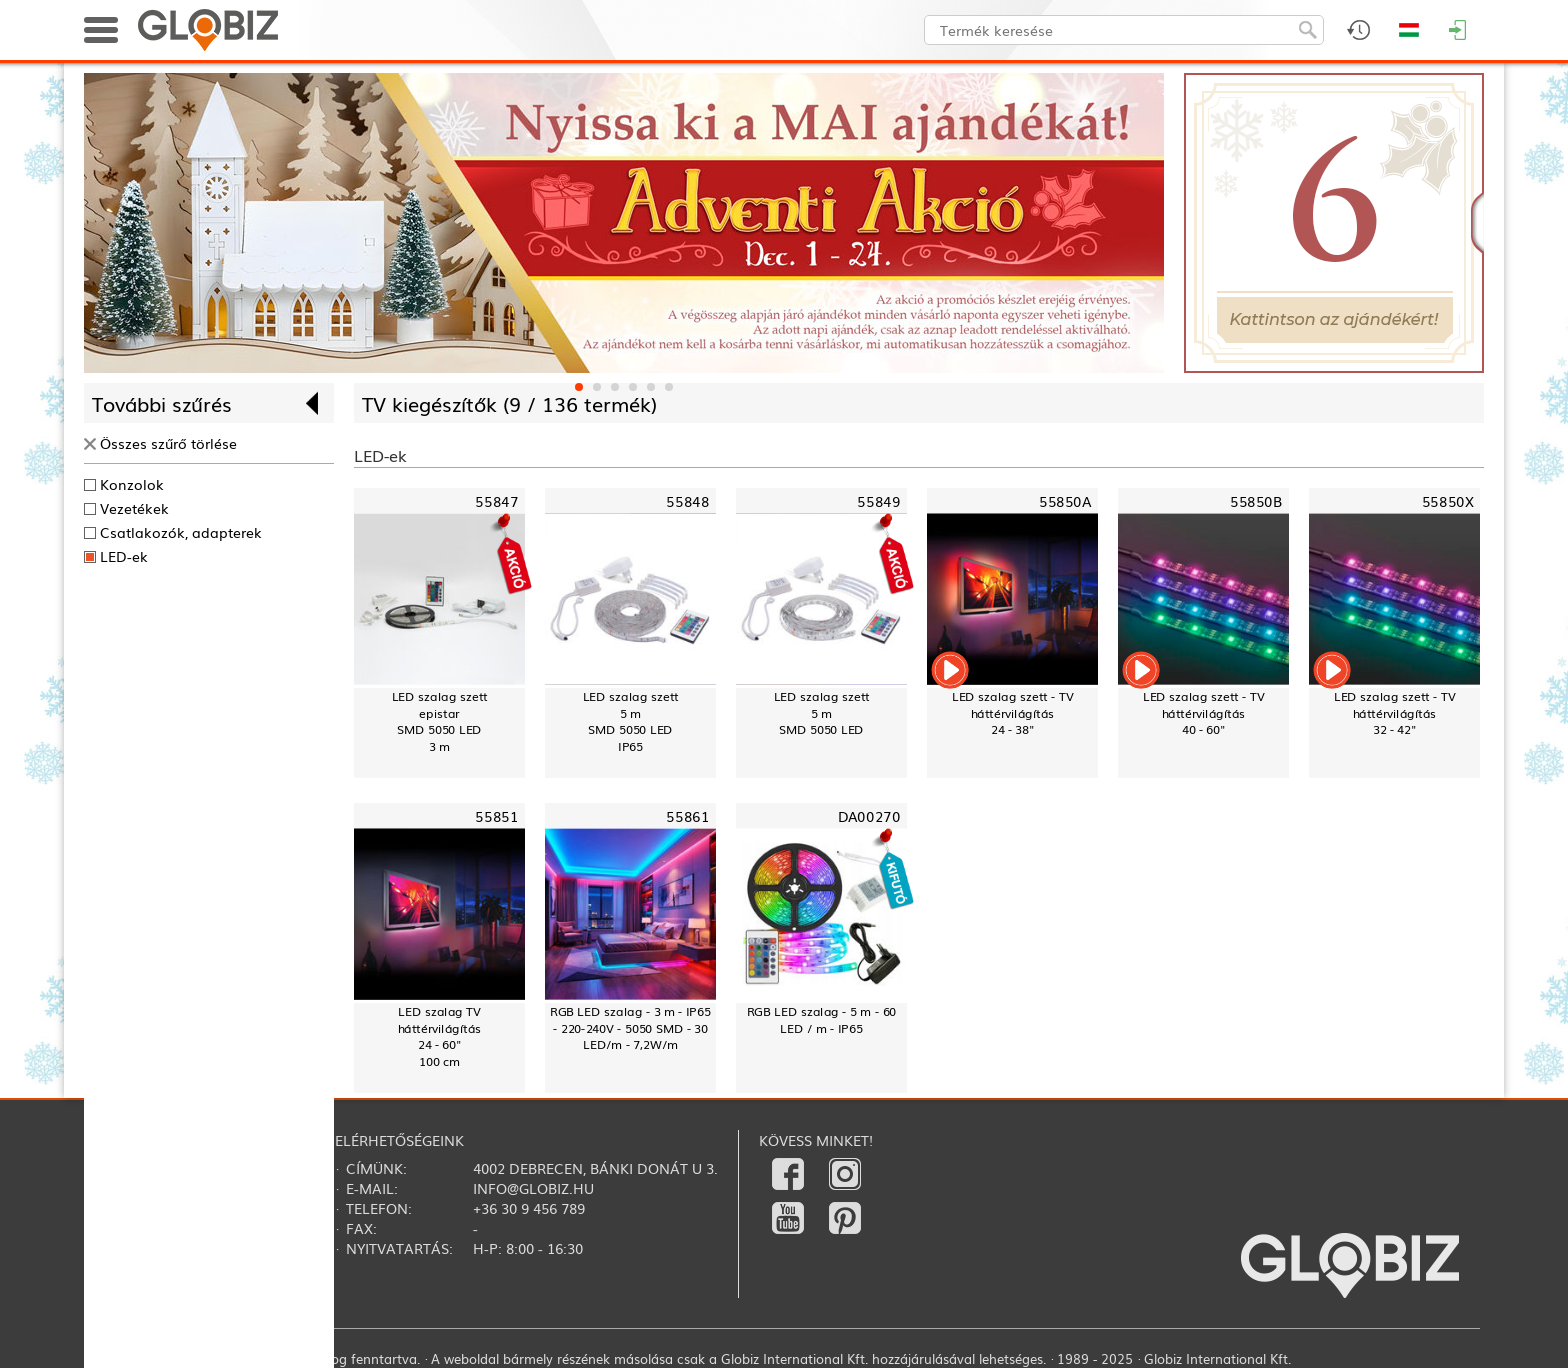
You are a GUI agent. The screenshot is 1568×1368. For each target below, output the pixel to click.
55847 (496, 501)
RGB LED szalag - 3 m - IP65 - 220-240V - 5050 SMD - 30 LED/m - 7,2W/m (630, 1028)
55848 (687, 501)
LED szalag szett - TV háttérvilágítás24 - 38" (1012, 713)
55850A (1065, 501)
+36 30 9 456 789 (529, 1208)
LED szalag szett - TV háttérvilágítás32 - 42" (1394, 713)
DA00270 (869, 816)
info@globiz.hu (533, 1188)
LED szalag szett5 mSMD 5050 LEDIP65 (631, 721)
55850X (1447, 501)
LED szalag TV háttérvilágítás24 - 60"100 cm (440, 1036)
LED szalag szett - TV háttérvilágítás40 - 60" (1203, 713)
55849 (878, 501)
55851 (496, 816)
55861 (687, 816)
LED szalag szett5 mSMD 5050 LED (822, 713)
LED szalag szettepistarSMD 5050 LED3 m (440, 721)
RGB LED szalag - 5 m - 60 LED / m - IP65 (822, 1019)
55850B (1256, 501)
